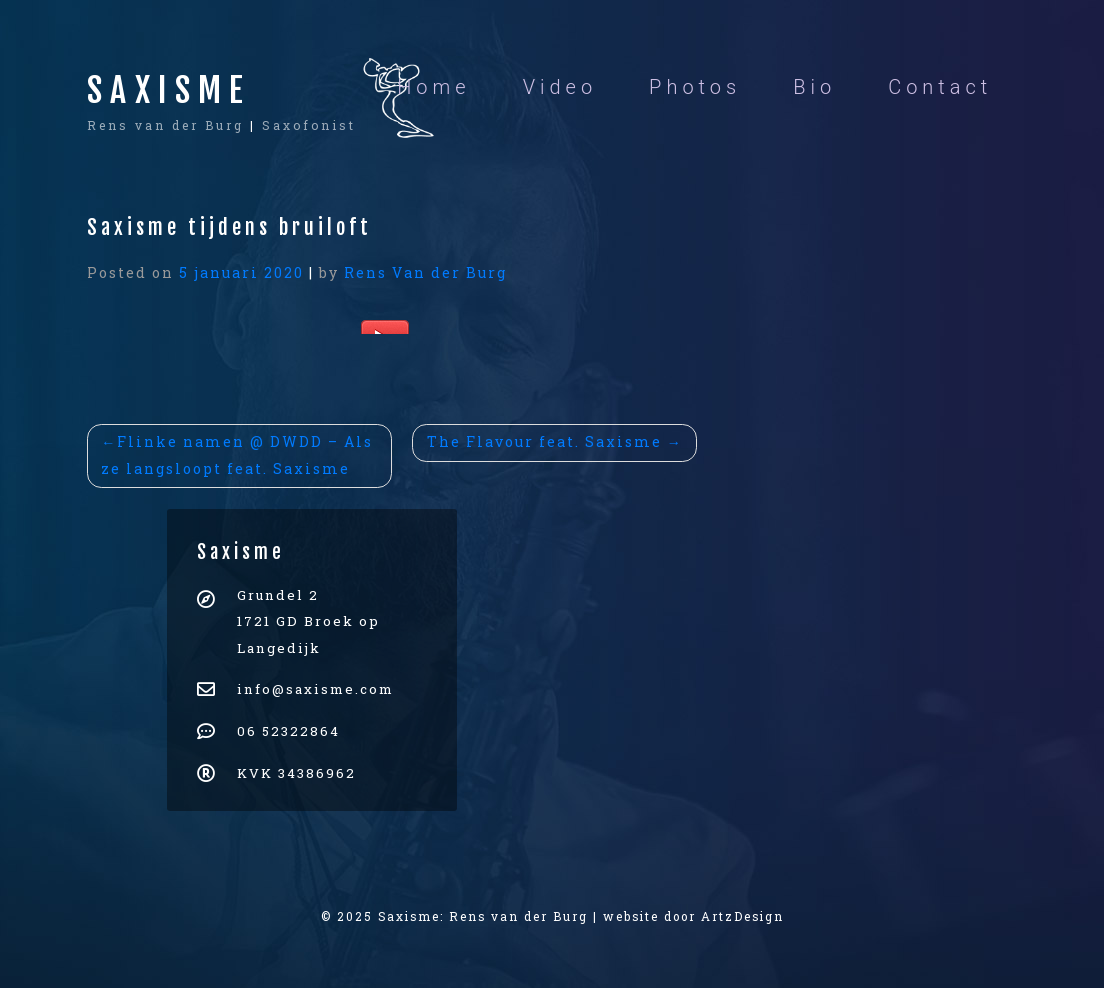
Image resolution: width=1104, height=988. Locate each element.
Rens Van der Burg (425, 272)
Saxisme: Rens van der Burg (483, 916)
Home (433, 87)
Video (560, 87)
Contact (940, 87)
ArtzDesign (742, 916)
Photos (695, 87)
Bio (814, 87)
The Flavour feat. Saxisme (544, 441)
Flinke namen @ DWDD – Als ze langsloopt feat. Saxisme (237, 455)
